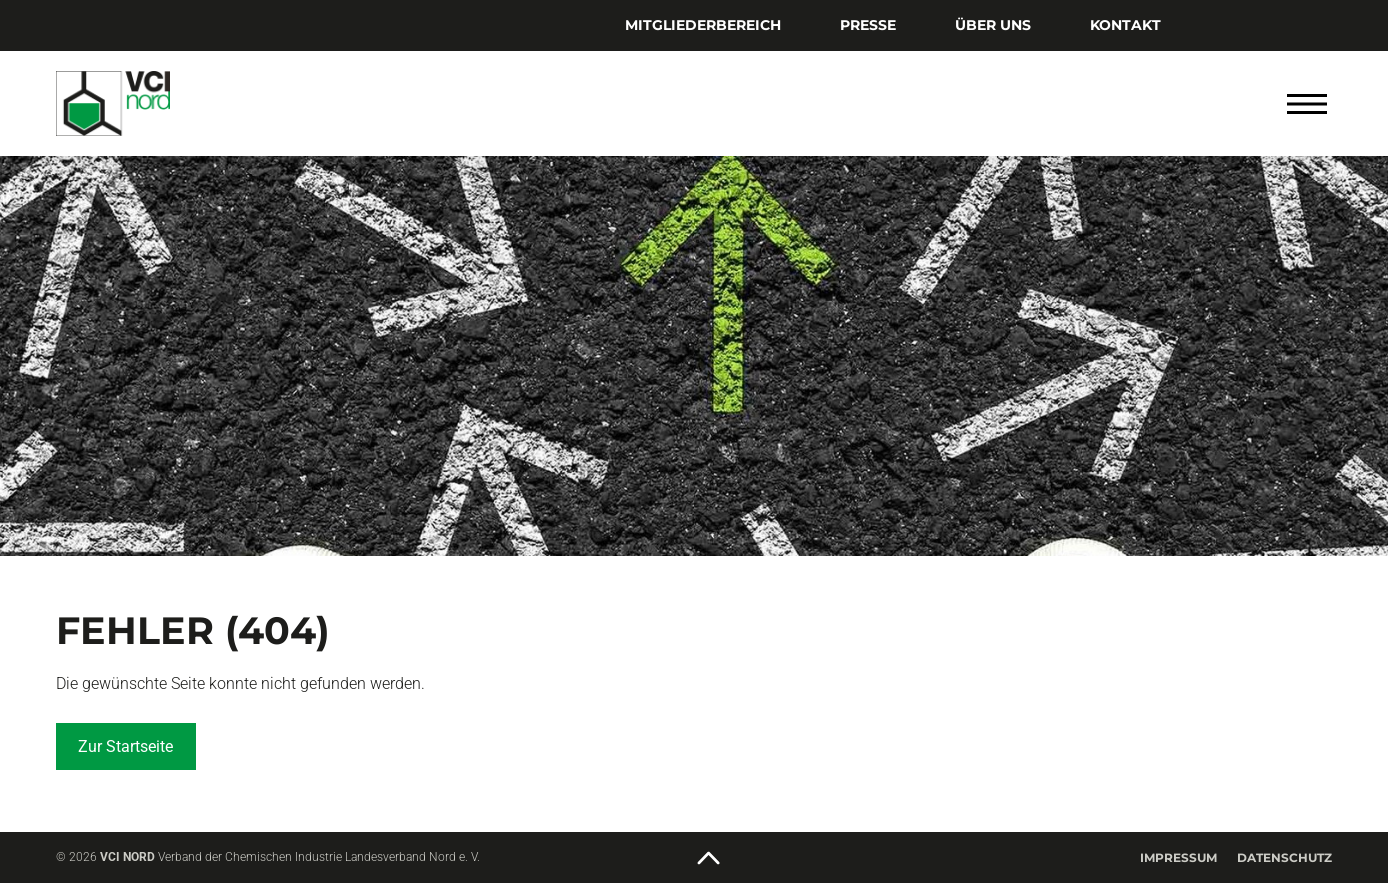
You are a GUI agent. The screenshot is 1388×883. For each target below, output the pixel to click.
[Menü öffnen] (1307, 104)
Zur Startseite (125, 746)
